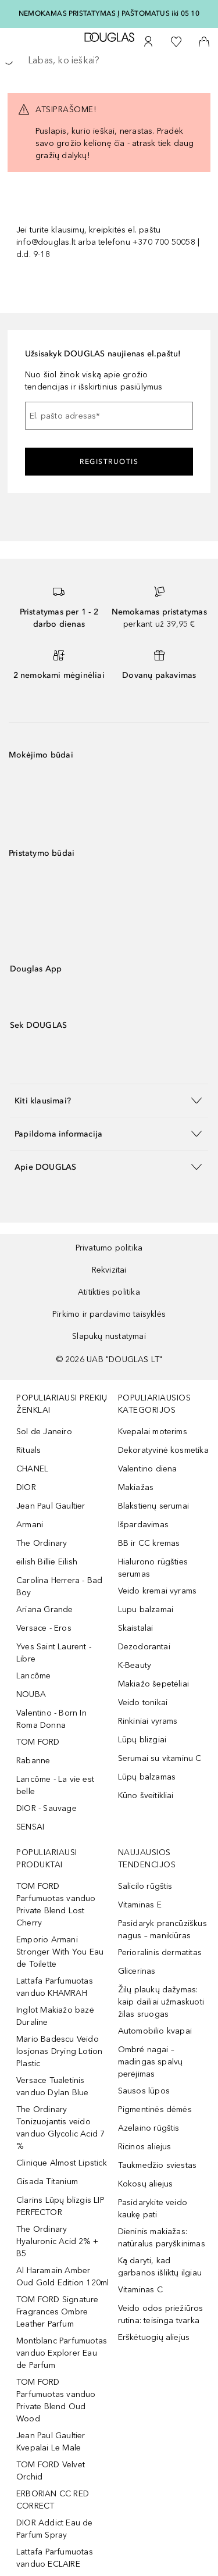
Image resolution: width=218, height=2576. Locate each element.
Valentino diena (147, 1469)
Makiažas (136, 1487)
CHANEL (32, 1469)
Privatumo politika (109, 1248)
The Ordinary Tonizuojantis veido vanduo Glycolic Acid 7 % (60, 2128)
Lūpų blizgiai (142, 1740)
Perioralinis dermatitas (160, 1952)
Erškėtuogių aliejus (154, 2337)
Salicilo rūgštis (145, 1886)
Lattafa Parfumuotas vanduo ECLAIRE (54, 2558)
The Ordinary (41, 1543)
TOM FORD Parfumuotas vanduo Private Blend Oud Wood (56, 2400)
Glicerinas (137, 1971)
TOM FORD (38, 1742)
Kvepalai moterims (152, 1432)
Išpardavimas (143, 1525)
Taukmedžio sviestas (157, 2165)
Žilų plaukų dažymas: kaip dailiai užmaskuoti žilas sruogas (161, 2002)
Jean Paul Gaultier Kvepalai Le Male (50, 2442)
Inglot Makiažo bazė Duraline (55, 2016)
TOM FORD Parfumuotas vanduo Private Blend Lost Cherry (56, 1904)
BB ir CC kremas (149, 1543)
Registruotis (109, 462)
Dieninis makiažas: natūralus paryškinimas (161, 2238)
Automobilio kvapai (155, 2031)
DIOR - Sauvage (46, 1808)
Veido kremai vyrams (157, 1591)
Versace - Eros (44, 1628)
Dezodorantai (144, 1647)
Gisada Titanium (47, 2181)
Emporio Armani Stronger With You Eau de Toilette (59, 1952)
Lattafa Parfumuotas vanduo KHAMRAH (54, 1987)
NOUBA (31, 1694)
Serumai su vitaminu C (160, 1758)
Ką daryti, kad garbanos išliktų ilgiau (160, 2267)
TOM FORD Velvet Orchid (50, 2471)
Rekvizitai (109, 1270)
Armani (29, 1525)
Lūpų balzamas (147, 1777)
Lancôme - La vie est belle (55, 1785)
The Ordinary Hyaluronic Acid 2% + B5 (57, 2241)
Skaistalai (135, 1628)
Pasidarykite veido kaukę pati (153, 2209)
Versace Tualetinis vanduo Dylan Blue (52, 2086)
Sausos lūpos (144, 2091)
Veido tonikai (143, 1702)
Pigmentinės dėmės (155, 2109)
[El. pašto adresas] (109, 416)
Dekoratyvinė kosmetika (163, 1450)
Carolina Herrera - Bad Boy (59, 1586)
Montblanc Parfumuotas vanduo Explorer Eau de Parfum (61, 2353)
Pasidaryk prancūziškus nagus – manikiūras (162, 1929)
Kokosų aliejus (145, 2184)
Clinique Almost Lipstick (61, 2163)
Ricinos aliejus (144, 2147)
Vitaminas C (140, 2290)
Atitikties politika (109, 1292)
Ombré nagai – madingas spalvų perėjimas (150, 2062)
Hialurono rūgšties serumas (153, 1568)
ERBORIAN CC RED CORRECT (52, 2500)
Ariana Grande (44, 1609)
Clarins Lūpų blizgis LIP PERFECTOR (60, 2206)
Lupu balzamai (146, 1609)
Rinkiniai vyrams (148, 1721)
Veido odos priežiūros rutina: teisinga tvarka (160, 2314)
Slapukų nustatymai (109, 1336)
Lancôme (33, 1676)
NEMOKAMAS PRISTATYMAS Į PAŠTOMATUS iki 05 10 (109, 13)
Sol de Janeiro (44, 1432)
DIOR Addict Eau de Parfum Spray (54, 2529)
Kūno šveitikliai (146, 1795)
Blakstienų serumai (154, 1506)
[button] (109, 1100)
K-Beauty (135, 1665)
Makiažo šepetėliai (154, 1684)
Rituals (28, 1450)
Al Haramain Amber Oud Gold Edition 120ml (62, 2277)
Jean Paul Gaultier (50, 1506)
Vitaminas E (140, 1905)
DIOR (26, 1487)
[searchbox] (109, 60)
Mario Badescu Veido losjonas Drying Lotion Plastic (59, 2051)
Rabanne (33, 1761)
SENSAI (30, 1827)
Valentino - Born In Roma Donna (51, 1719)
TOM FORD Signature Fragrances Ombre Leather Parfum (57, 2312)
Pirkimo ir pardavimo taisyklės (109, 1314)
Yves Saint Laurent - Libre (53, 1653)
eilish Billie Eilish (46, 1562)
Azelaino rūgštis (149, 2128)
